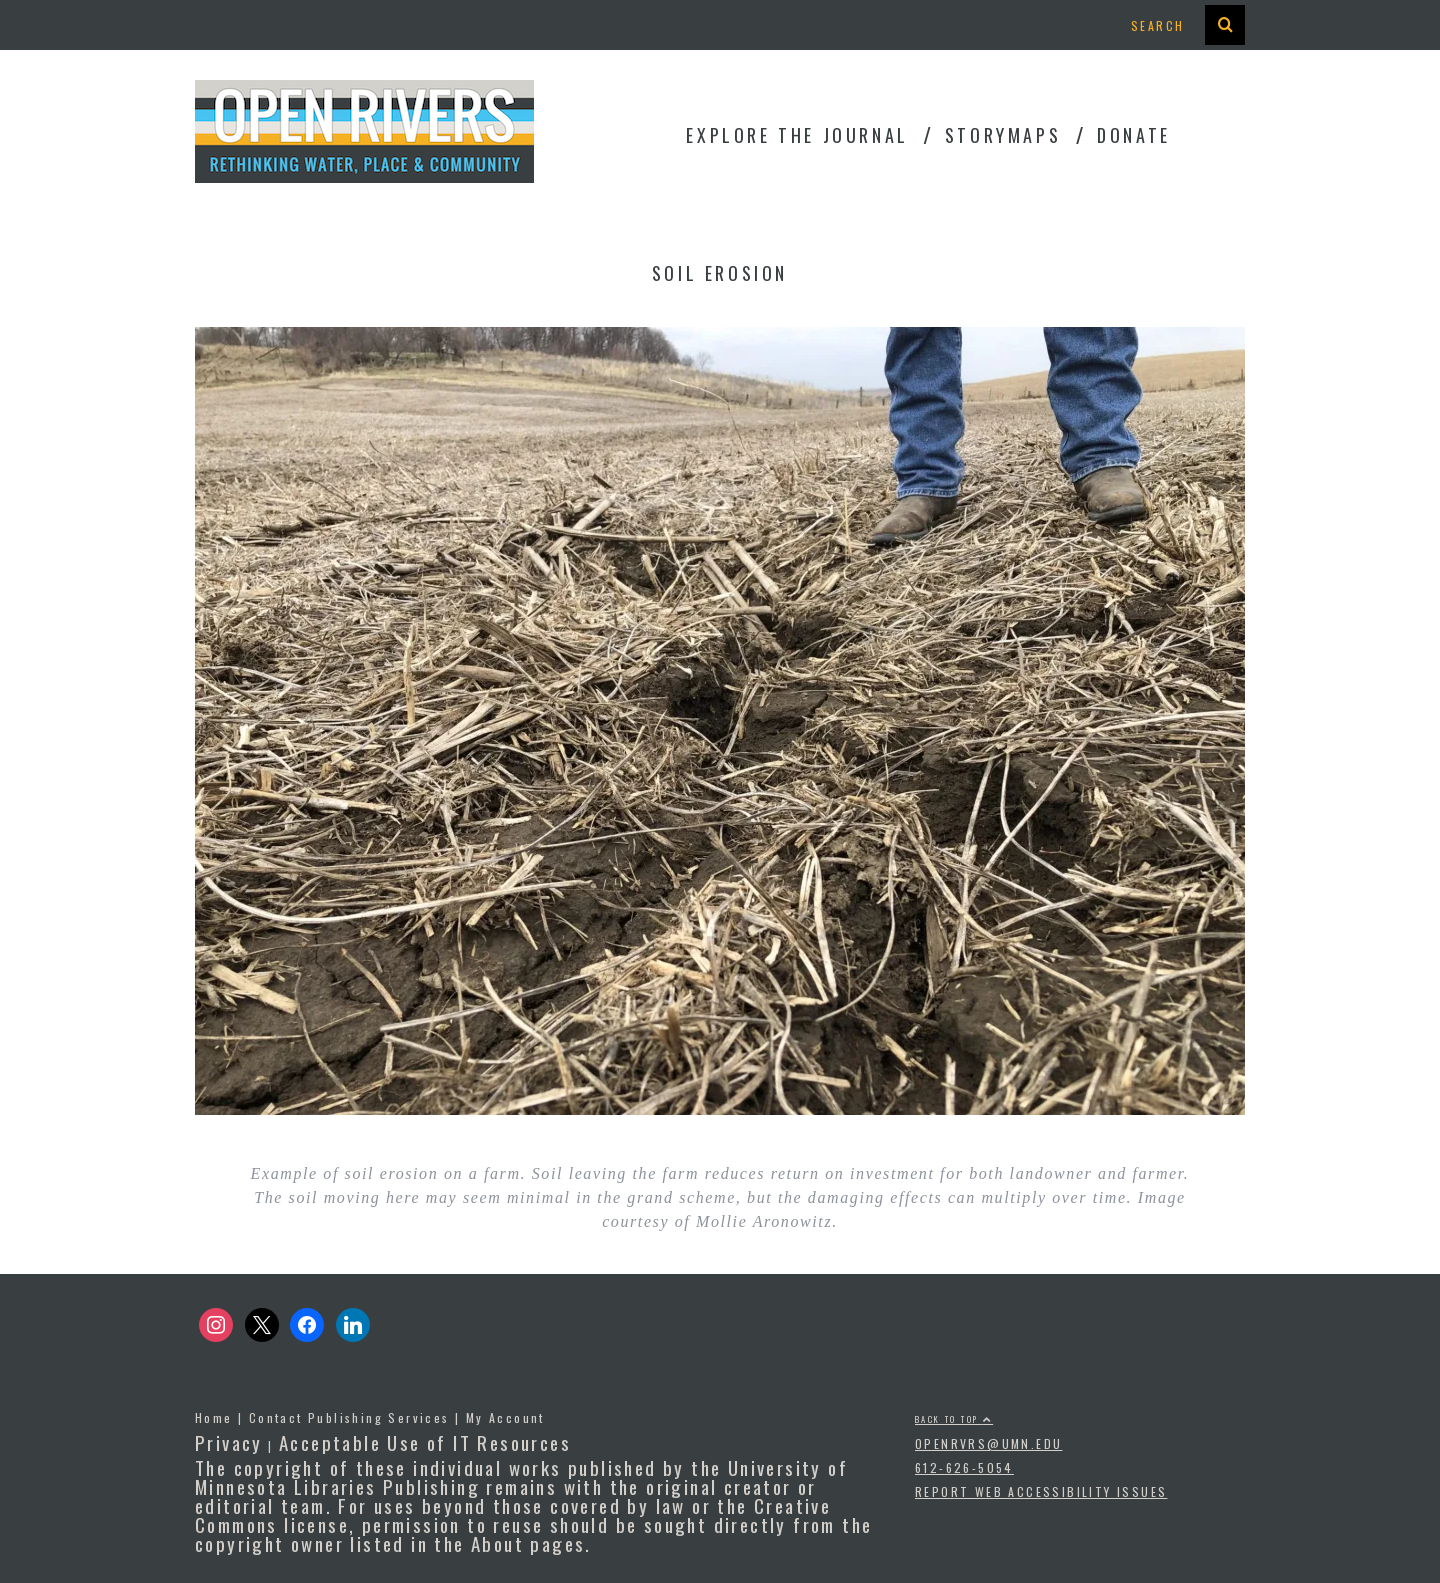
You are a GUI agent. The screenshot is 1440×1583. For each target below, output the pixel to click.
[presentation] (1225, 25)
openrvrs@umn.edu (988, 1443)
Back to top (954, 1419)
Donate (1134, 135)
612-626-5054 (964, 1467)
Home (214, 1417)
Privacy (229, 1442)
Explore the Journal (797, 135)
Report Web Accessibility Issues (1041, 1491)
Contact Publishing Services (349, 1417)
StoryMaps (1003, 135)
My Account (505, 1417)
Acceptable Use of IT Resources (425, 1442)
